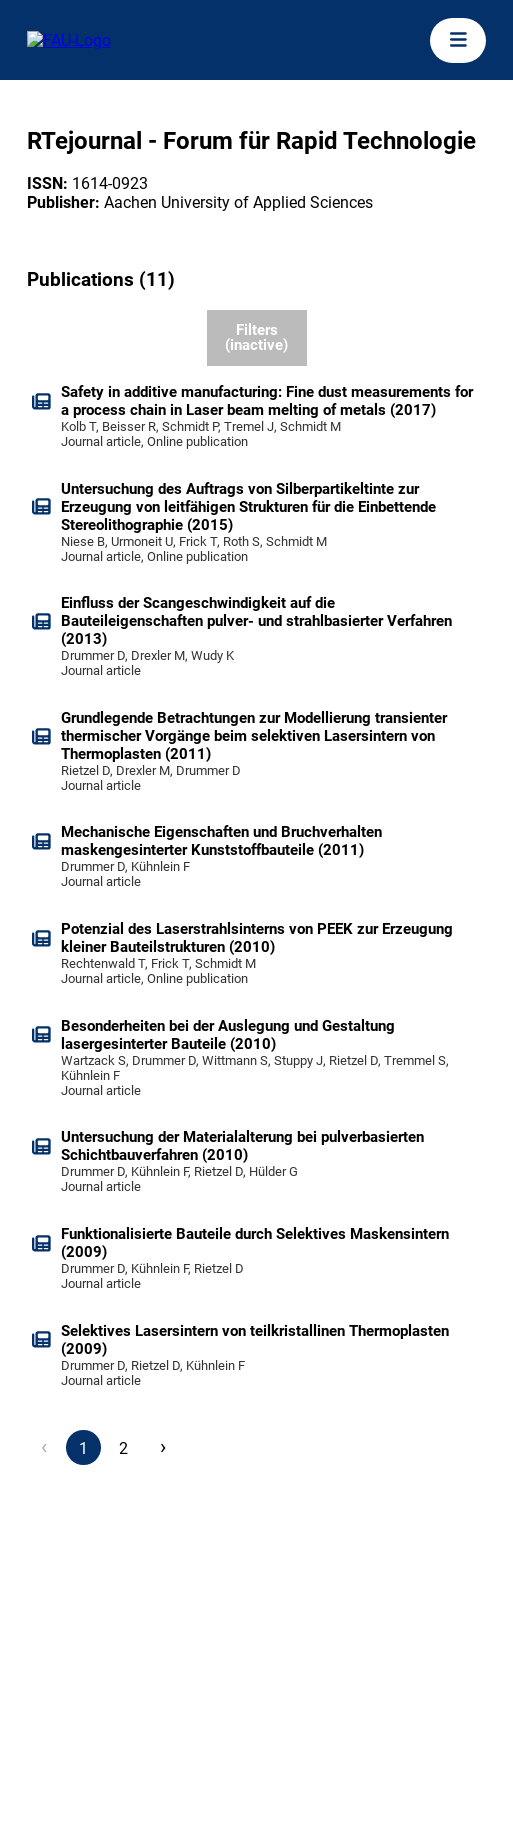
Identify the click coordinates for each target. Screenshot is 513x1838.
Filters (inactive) (256, 337)
